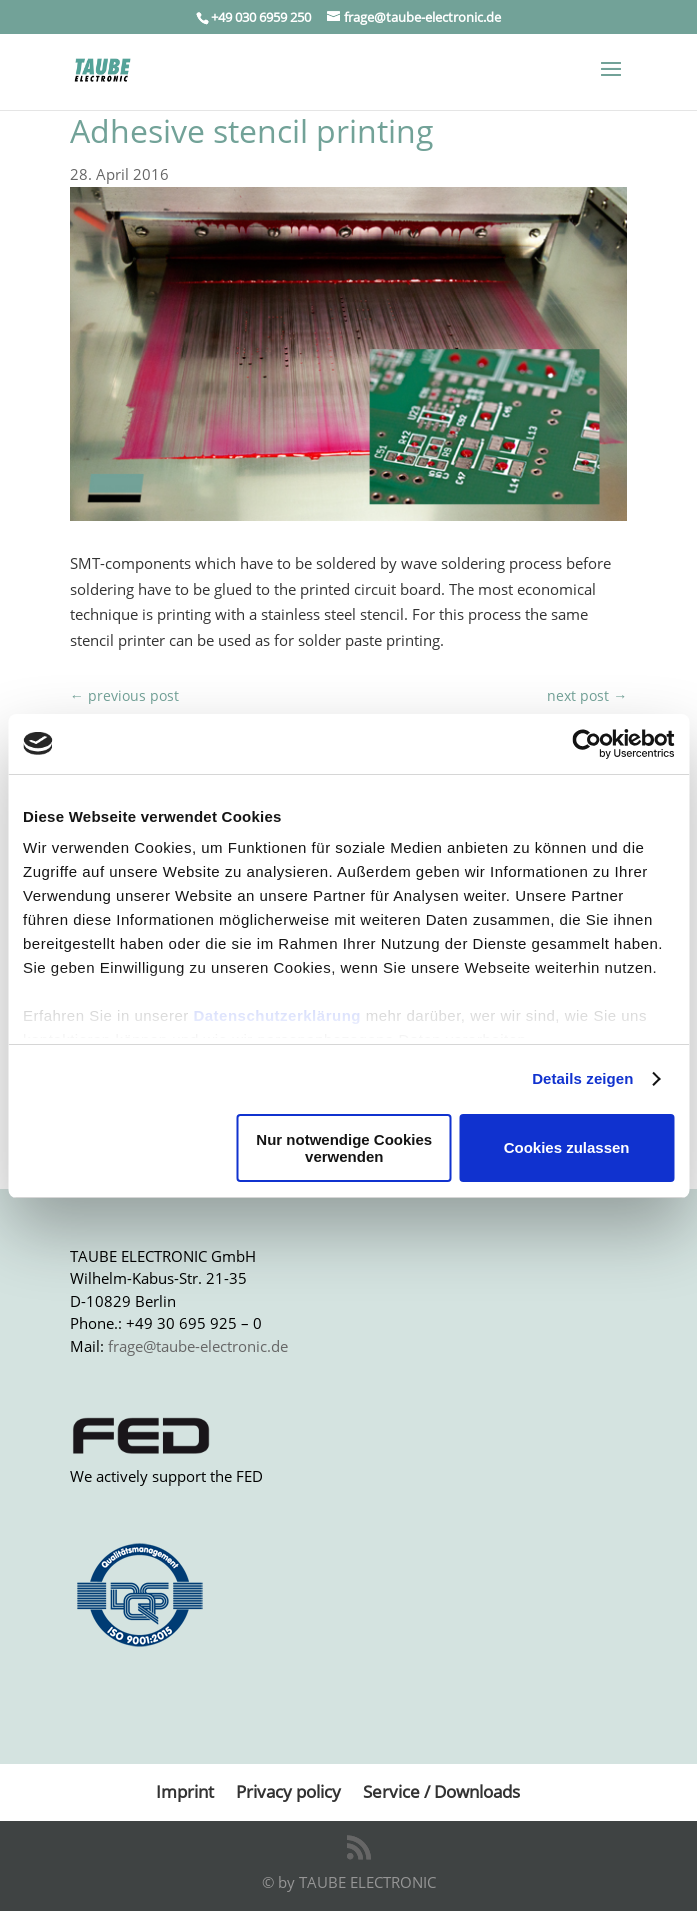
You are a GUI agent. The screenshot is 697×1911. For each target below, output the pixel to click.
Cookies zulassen (567, 1147)
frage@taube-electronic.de (198, 1346)
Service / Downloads (441, 1791)
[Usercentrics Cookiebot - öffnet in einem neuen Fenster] (586, 744)
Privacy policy (288, 1791)
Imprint (185, 1791)
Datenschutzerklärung (277, 1015)
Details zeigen (582, 1078)
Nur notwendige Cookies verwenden (344, 1148)
